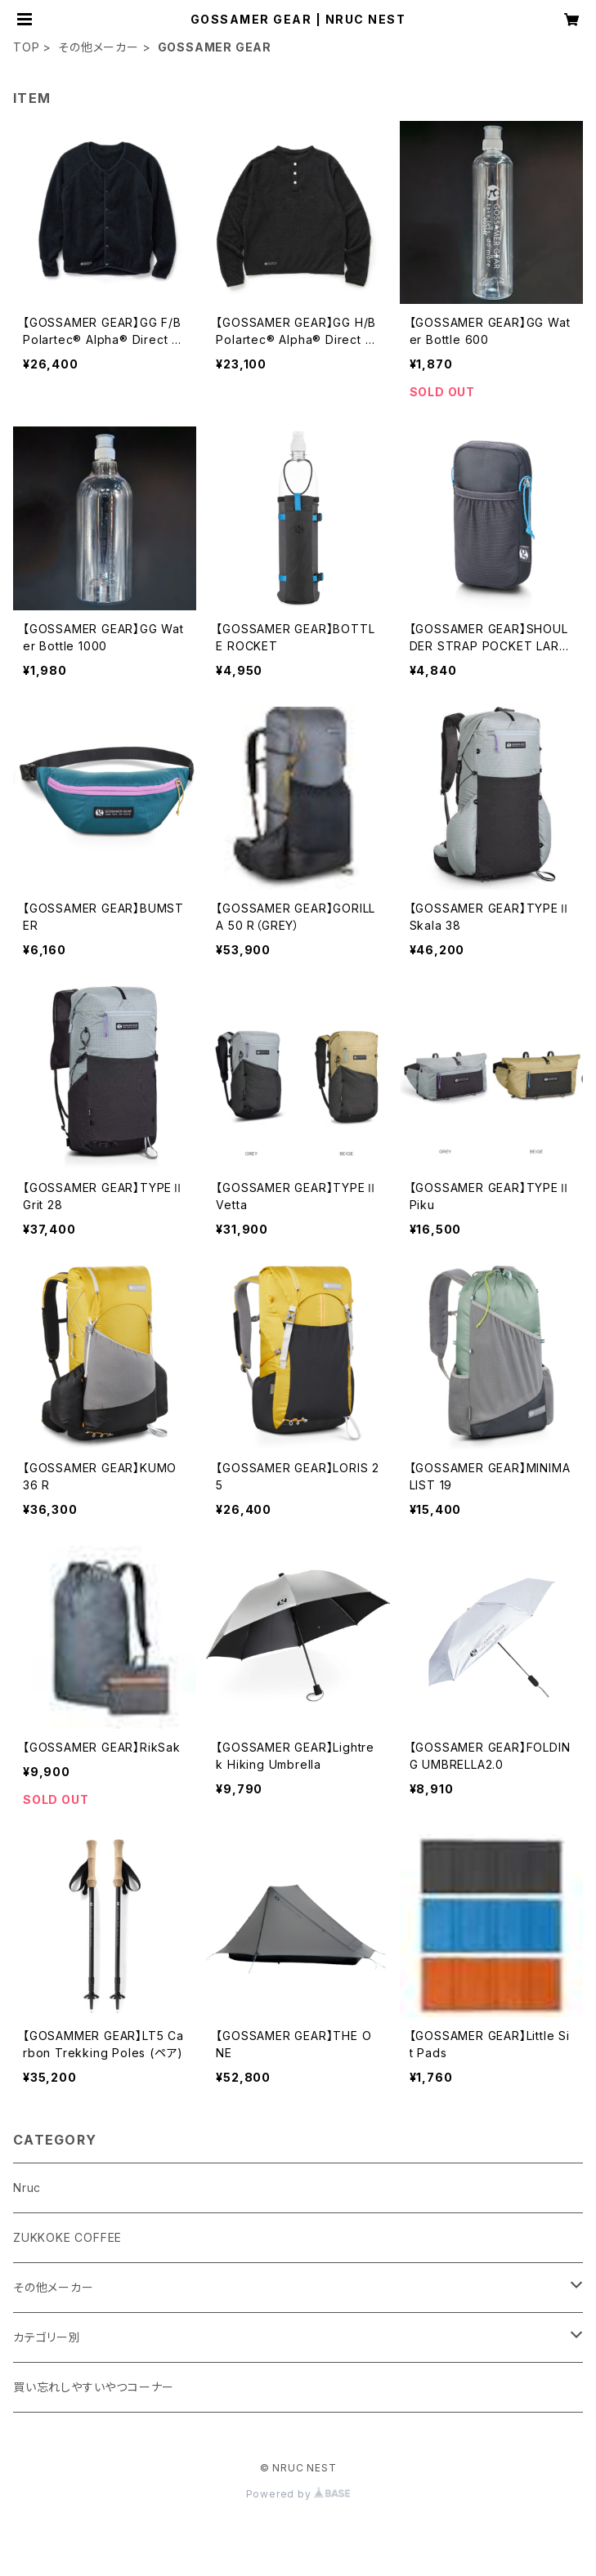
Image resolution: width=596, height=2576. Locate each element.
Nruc (27, 2187)
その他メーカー (98, 47)
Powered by (298, 2494)
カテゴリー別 (47, 2337)
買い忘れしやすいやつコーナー (93, 2387)
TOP (26, 47)
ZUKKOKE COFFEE (67, 2237)
